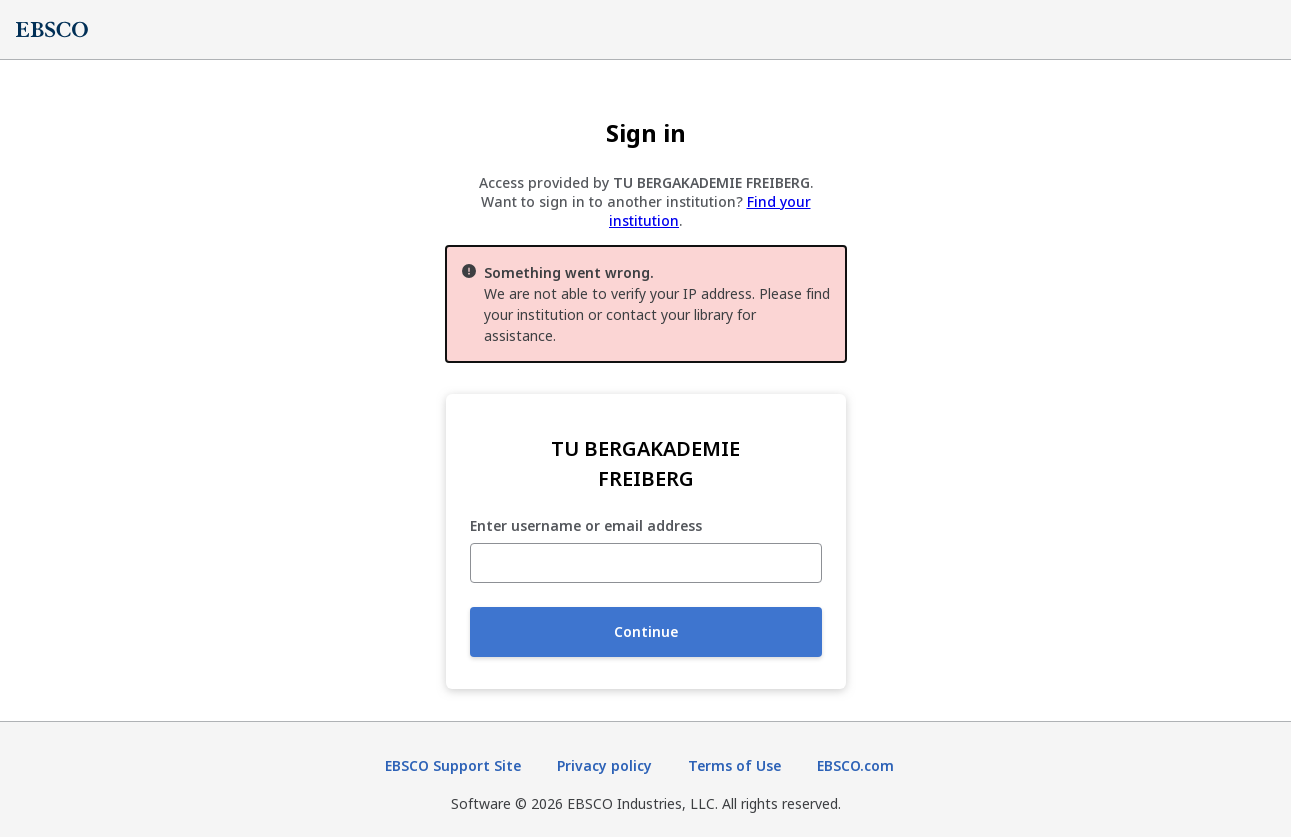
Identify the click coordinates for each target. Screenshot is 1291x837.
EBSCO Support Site (453, 765)
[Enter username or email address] (646, 563)
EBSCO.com (855, 765)
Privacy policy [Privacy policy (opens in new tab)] (604, 765)
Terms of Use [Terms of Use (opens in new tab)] (734, 765)
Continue (646, 631)
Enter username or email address (586, 526)
